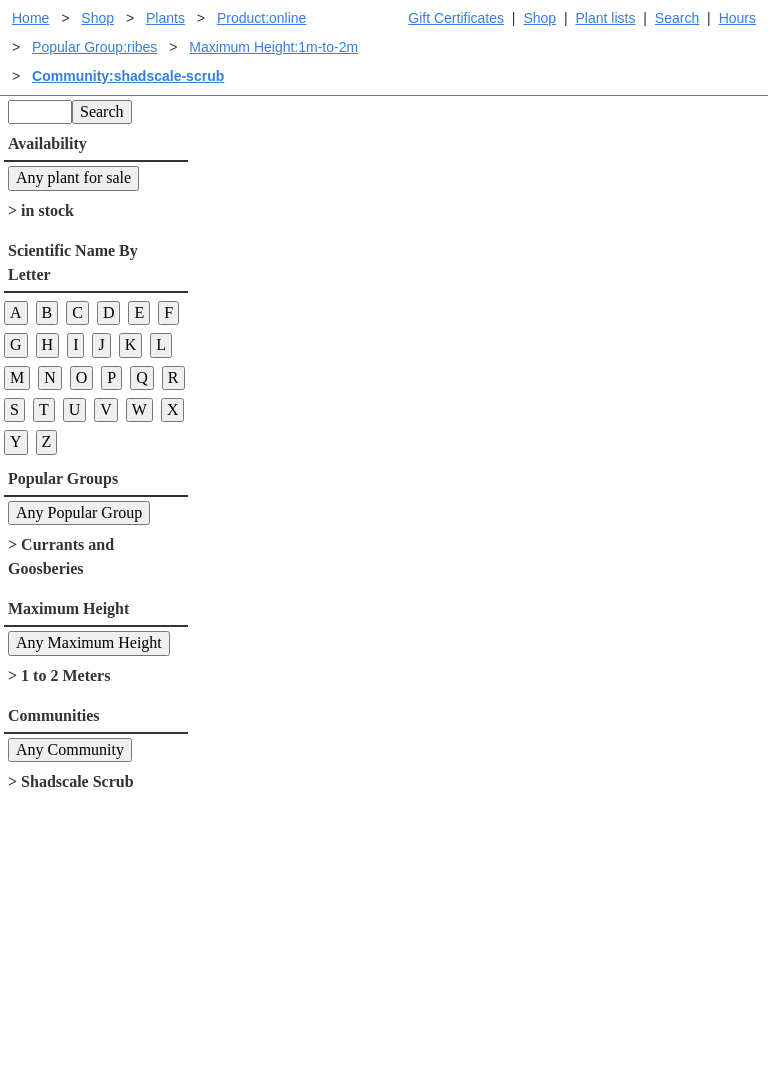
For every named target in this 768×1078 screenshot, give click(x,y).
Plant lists (606, 18)
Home (30, 18)
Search (677, 18)
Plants (165, 18)
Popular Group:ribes (94, 47)
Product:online (262, 18)
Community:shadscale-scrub (128, 76)
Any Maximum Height (89, 642)
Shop (539, 18)
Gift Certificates (456, 18)
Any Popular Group (79, 512)
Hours (737, 18)
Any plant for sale (73, 177)
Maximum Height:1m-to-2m (273, 47)
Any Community (70, 749)
